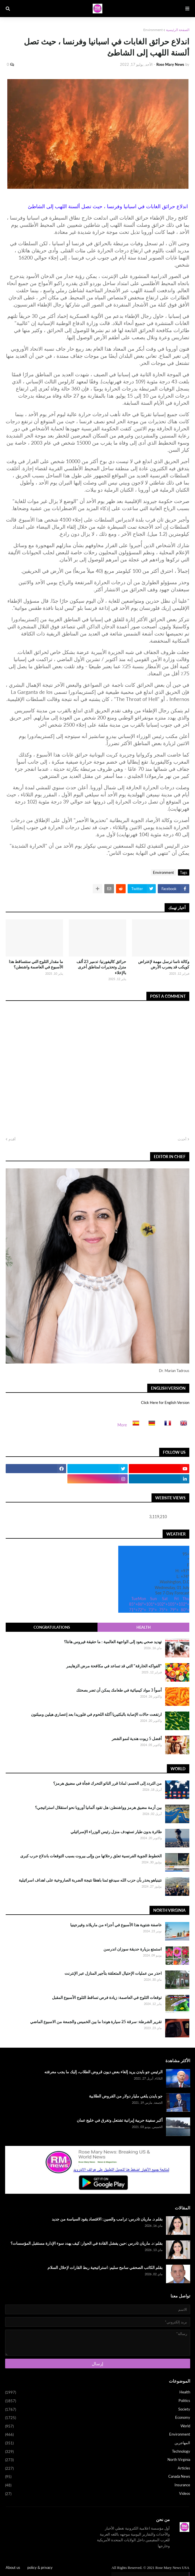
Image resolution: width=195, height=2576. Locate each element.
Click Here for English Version (165, 1402)
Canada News (97, 2477)
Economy (97, 2418)
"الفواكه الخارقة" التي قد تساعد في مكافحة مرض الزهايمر (114, 1665)
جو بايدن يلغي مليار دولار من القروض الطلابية (126, 2095)
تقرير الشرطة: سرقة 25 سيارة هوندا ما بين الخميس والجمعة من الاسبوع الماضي (96, 2021)
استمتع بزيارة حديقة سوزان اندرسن (132, 1949)
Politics (97, 2401)
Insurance (97, 2485)
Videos (97, 2494)
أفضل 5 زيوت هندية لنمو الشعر (137, 1738)
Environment (153, 30)
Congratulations (52, 1627)
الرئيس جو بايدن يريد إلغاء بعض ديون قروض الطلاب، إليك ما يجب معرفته (103, 2071)
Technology (97, 2452)
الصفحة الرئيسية (177, 30)
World (97, 2426)
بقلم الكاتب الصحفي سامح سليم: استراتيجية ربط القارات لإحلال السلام (105, 2267)
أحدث (182, 1139)
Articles (97, 2468)
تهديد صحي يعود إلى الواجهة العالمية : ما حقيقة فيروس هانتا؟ (113, 1641)
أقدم (12, 1139)
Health (143, 1627)
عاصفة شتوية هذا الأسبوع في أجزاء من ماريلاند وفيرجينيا (116, 1924)
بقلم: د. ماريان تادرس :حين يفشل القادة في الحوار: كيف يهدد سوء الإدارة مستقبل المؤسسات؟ (87, 2243)
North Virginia (97, 2460)
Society (97, 2410)
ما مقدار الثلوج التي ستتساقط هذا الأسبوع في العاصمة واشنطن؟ (36, 964)
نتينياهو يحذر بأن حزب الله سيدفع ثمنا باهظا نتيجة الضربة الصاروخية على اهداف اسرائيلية (90, 1880)
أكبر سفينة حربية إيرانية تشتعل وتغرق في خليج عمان (120, 2120)
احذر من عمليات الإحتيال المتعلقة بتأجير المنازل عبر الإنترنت (113, 1973)
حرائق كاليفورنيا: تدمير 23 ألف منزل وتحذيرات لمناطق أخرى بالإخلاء (101, 967)
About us (13, 2567)
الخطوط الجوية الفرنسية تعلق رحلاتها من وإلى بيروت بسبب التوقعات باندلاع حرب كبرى (91, 1855)
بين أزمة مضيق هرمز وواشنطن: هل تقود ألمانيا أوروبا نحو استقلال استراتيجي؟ (98, 1807)
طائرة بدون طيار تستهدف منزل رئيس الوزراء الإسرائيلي (116, 1831)
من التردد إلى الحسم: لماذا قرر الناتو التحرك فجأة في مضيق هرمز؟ (107, 1783)
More (122, 1424)
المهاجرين (97, 2443)
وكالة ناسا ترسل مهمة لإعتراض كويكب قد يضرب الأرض (163, 964)
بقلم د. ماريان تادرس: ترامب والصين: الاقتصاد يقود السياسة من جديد (107, 2219)
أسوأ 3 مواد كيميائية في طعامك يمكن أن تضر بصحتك (119, 1690)
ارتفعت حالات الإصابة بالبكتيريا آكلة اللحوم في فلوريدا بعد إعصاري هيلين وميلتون (96, 1714)
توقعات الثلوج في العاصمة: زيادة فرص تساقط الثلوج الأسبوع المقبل (107, 1997)
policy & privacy (40, 2567)
